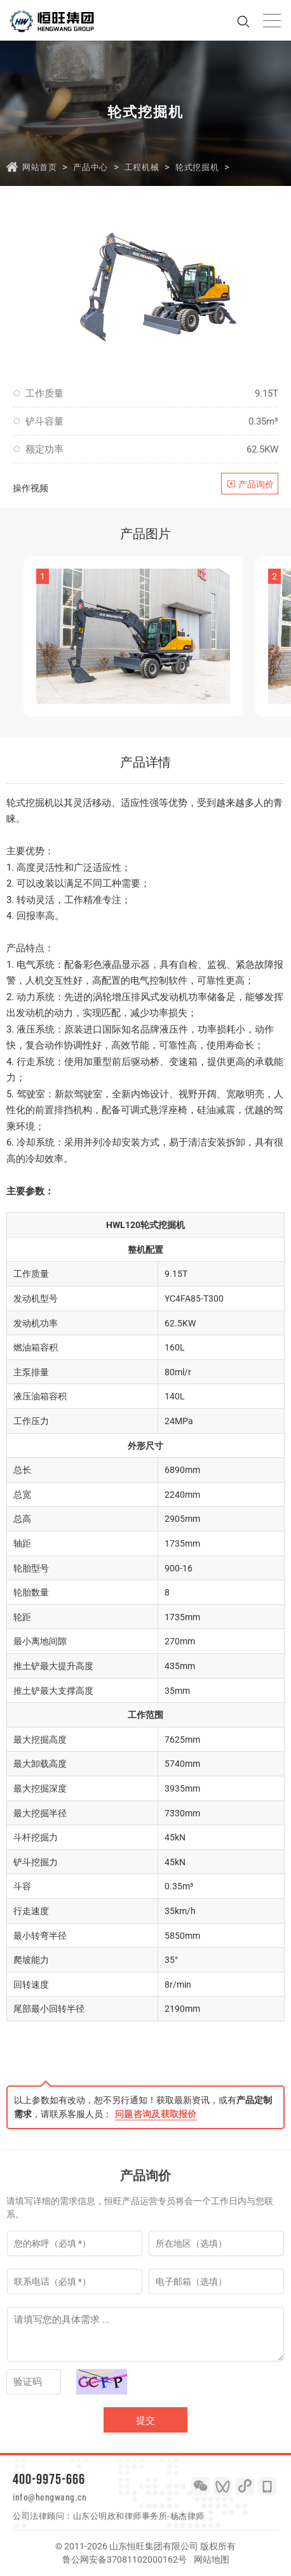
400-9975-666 (49, 2479)
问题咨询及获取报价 (156, 2114)
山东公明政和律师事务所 (120, 2516)
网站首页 (39, 167)
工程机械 (142, 167)
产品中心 (90, 167)
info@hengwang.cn (49, 2497)
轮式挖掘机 (197, 167)
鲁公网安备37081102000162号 (124, 2559)
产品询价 (256, 484)
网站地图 (211, 2559)
